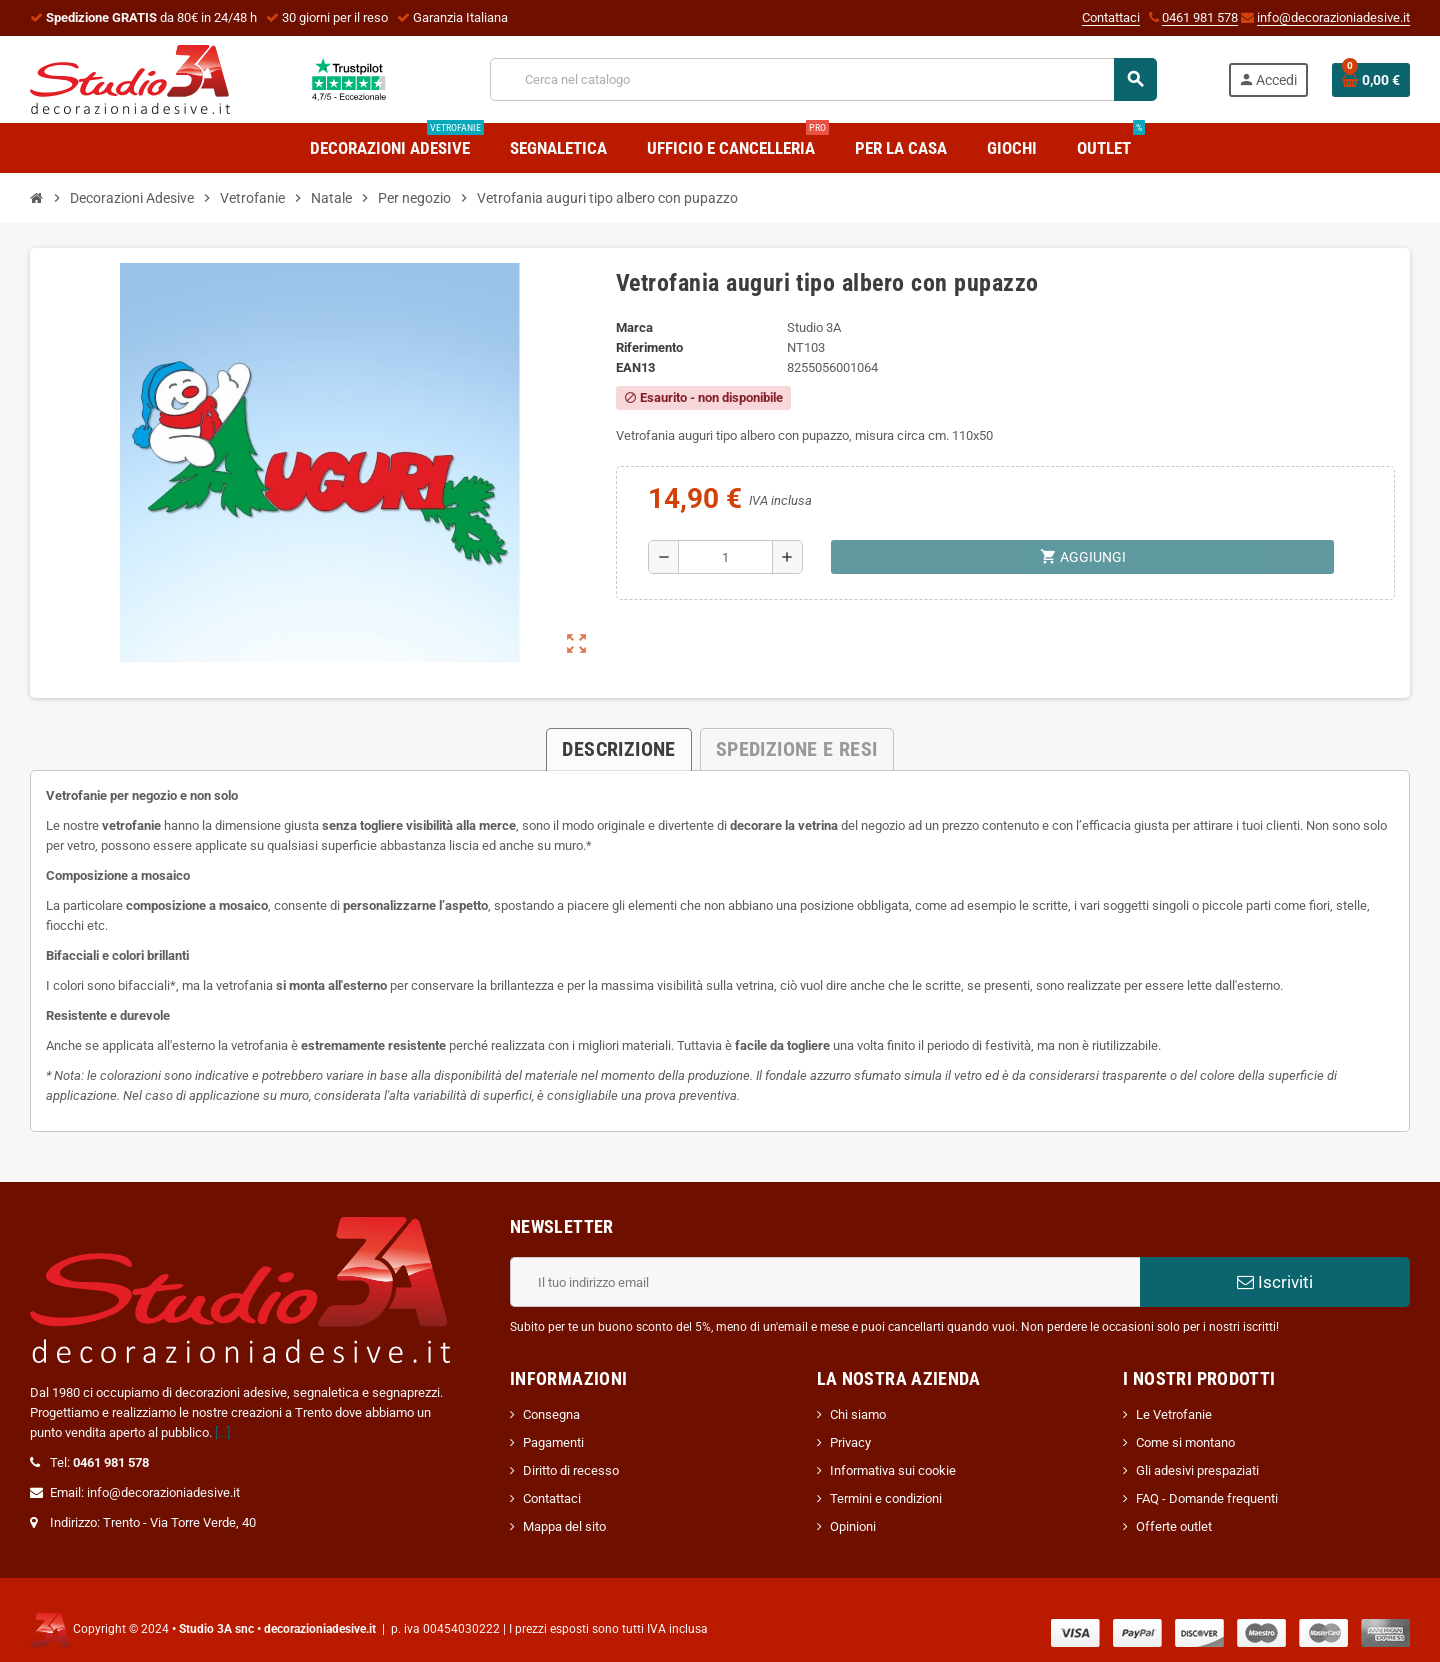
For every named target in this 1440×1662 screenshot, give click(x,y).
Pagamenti (553, 1442)
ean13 (635, 367)
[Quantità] (725, 557)
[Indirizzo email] (825, 1282)
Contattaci (1111, 17)
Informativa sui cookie (893, 1470)
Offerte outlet (1174, 1526)
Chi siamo (858, 1414)
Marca (634, 327)
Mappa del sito (564, 1526)
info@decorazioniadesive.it (1333, 17)
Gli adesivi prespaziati (1197, 1470)
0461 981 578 (1200, 17)
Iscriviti (1275, 1282)
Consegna (551, 1414)
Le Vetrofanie (1174, 1414)
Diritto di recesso (571, 1470)
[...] (222, 1432)
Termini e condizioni (886, 1498)
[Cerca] (823, 79)
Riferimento (649, 347)
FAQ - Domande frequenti (1207, 1498)
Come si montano (1185, 1442)
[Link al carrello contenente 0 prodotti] (1371, 80)
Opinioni (853, 1526)
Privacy (850, 1442)
